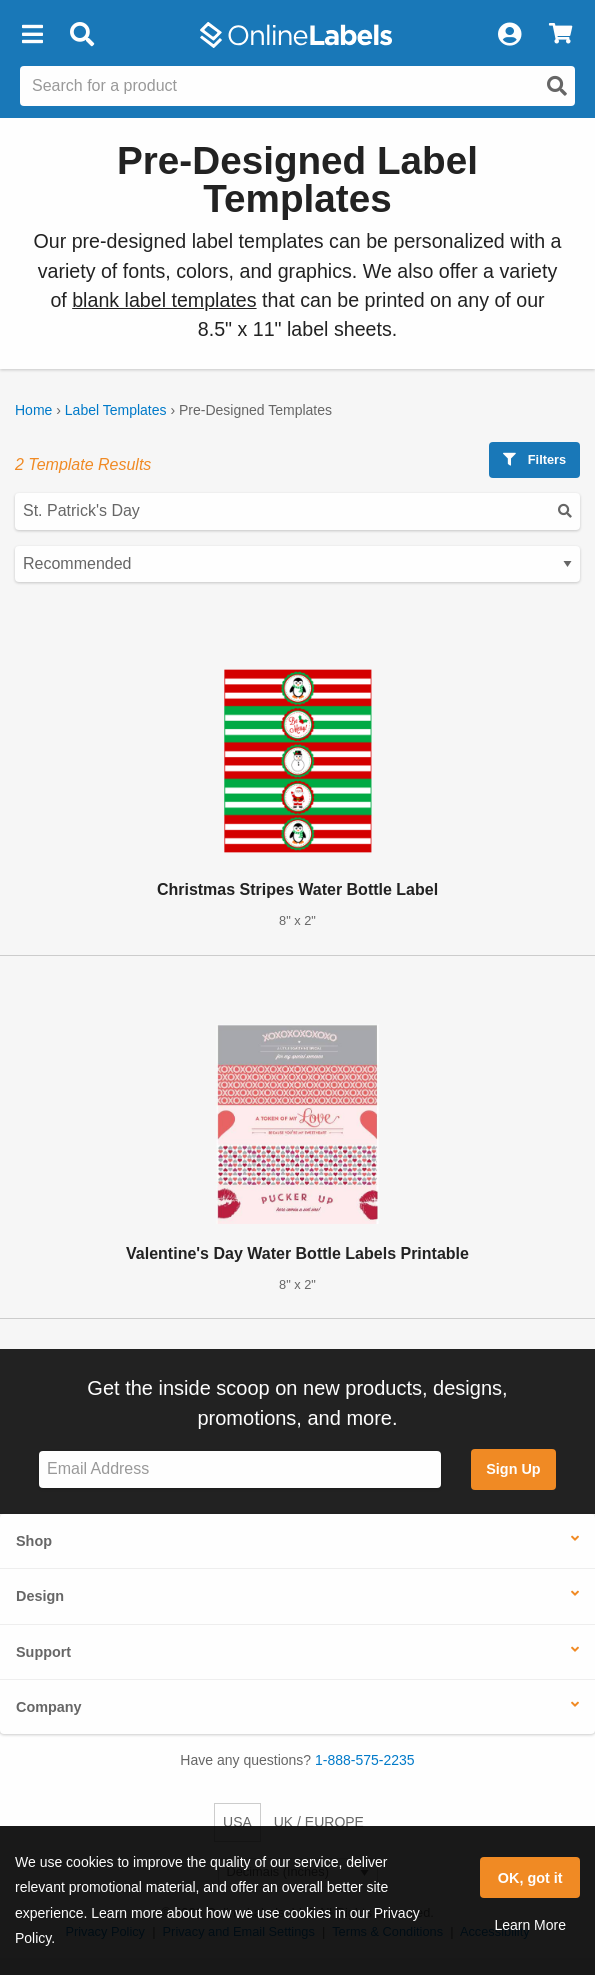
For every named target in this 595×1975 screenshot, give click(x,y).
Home (33, 410)
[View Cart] (560, 35)
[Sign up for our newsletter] (240, 1469)
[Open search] (557, 86)
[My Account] (509, 35)
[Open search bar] (81, 35)
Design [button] (40, 1596)
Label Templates (116, 410)
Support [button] (43, 1652)
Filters (534, 459)
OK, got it (530, 1878)
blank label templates (164, 300)
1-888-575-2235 (365, 1760)
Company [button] (49, 1707)
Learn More (530, 1925)
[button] (32, 35)
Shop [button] (34, 1541)
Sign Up (513, 1469)
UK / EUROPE (319, 1822)
